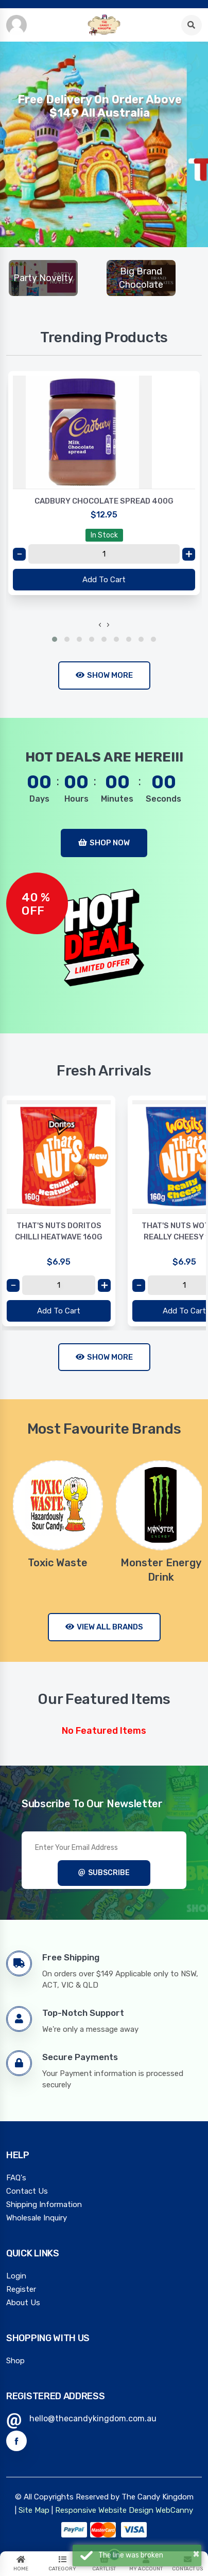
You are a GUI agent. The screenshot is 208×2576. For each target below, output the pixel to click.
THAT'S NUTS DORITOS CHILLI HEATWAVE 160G (58, 1231)
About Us (23, 2302)
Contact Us (27, 2191)
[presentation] (99, 625)
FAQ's (16, 2177)
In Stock (104, 535)
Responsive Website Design (104, 2510)
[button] (54, 639)
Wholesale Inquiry (36, 2217)
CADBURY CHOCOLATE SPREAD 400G (104, 501)
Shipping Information (44, 2204)
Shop (15, 2360)
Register (21, 2289)
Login (16, 2276)
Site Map (34, 2510)
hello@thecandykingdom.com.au (93, 2418)
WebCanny (174, 2510)
